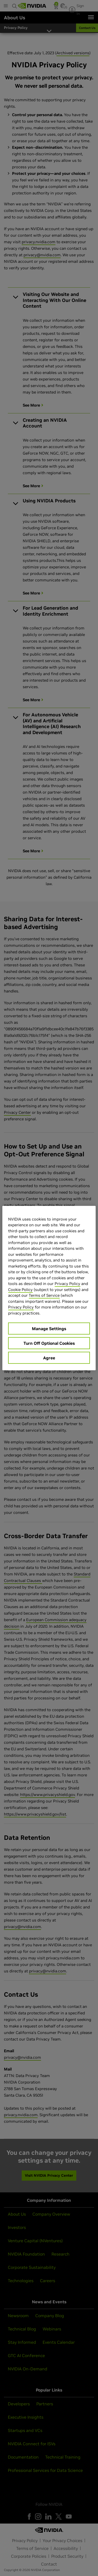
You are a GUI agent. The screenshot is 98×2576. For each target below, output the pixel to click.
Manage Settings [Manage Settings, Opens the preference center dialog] (49, 1328)
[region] (48, 1288)
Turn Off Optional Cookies (49, 1343)
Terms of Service (44, 1295)
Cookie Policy (20, 1289)
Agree (49, 1357)
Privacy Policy (67, 1283)
